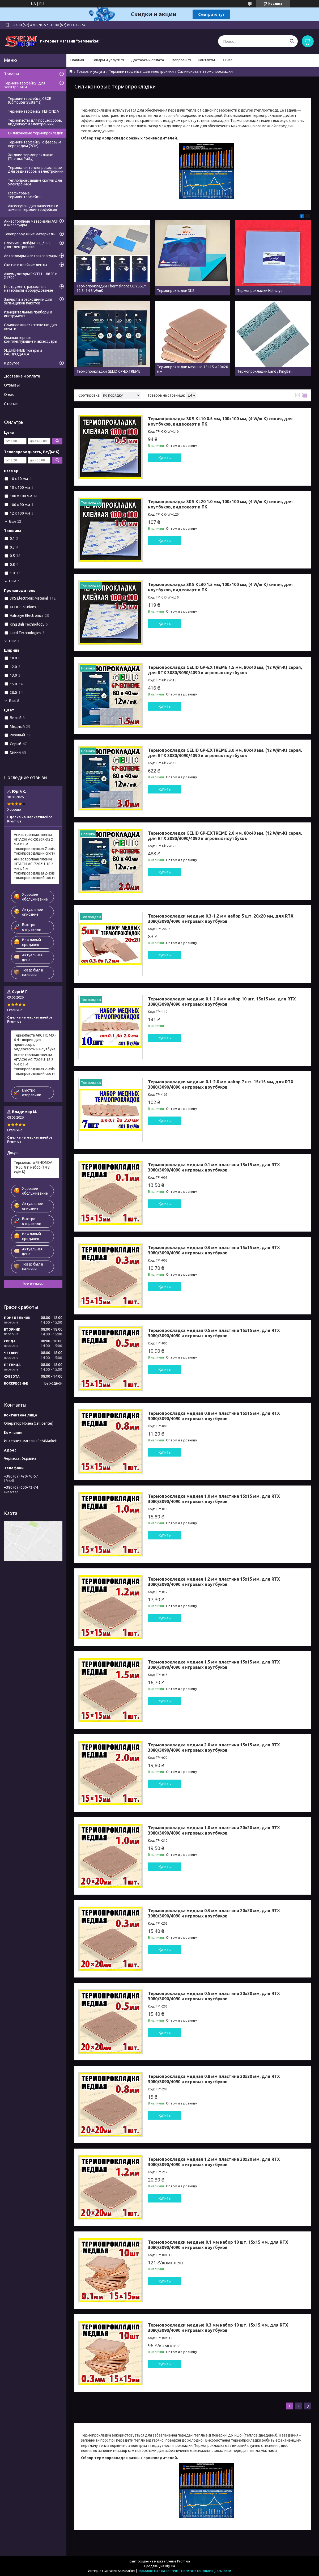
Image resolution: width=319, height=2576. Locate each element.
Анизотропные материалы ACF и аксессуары (31, 223)
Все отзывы (33, 1284)
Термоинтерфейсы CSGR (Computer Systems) (29, 100)
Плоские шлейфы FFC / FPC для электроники (27, 245)
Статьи (11, 403)
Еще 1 (14, 641)
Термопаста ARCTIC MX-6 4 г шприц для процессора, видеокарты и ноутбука (35, 1042)
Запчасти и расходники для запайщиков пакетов (28, 301)
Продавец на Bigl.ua (159, 2566)
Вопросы (179, 60)
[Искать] (292, 41)
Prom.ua (183, 2561)
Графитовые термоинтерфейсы (24, 195)
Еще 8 (14, 701)
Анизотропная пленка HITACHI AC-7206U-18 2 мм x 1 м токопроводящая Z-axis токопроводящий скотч (34, 868)
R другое (11, 363)
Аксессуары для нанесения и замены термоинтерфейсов (33, 208)
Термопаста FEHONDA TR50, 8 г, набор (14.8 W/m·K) (33, 1167)
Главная (77, 60)
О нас (227, 60)
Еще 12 (15, 521)
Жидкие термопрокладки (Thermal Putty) (30, 157)
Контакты (206, 60)
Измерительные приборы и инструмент (28, 314)
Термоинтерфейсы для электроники (141, 71)
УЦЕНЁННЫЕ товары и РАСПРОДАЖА (23, 352)
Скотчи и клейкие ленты (25, 265)
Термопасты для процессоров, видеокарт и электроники (35, 122)
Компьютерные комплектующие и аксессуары (30, 339)
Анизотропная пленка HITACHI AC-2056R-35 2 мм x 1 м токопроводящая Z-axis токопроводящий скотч (34, 844)
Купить (165, 458)
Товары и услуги (106, 60)
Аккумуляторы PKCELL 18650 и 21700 (30, 276)
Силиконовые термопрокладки (35, 133)
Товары (11, 73)
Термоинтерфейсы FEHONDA (33, 111)
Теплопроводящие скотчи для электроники (35, 182)
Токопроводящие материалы (30, 234)
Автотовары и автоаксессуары (31, 256)
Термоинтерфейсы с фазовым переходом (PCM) (34, 144)
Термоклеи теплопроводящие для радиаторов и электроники (35, 169)
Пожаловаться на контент (158, 2571)
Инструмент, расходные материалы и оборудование (28, 288)
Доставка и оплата (147, 60)
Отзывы (12, 385)
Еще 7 (14, 581)
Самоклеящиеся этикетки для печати (30, 327)
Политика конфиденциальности (206, 2571)
